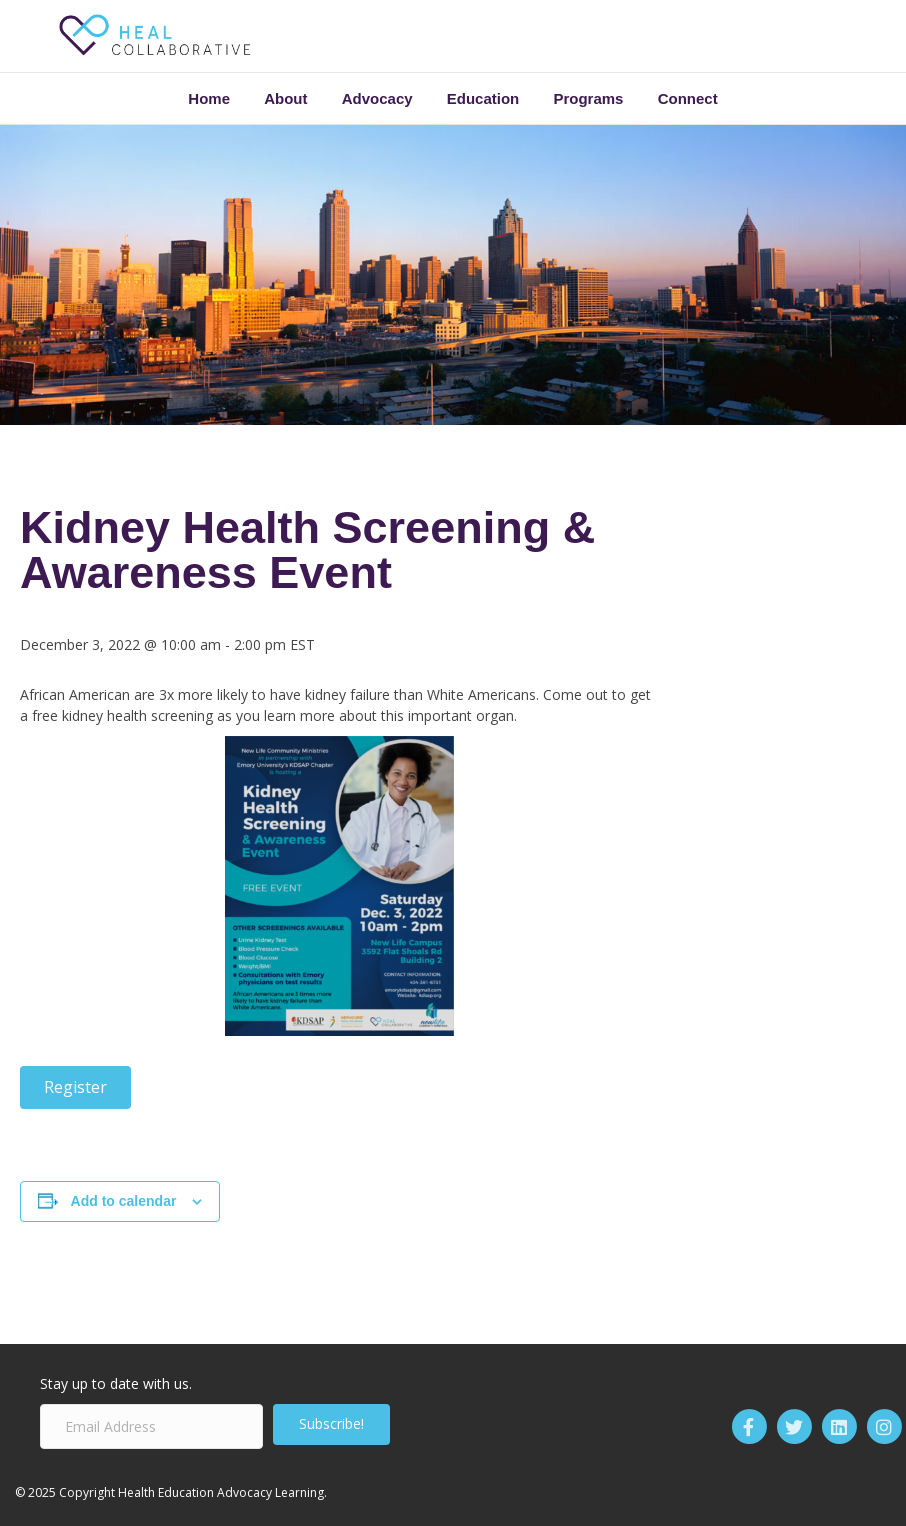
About (285, 98)
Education (483, 98)
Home (209, 98)
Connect (688, 98)
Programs (588, 98)
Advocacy (377, 98)
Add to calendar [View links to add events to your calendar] (124, 1201)
